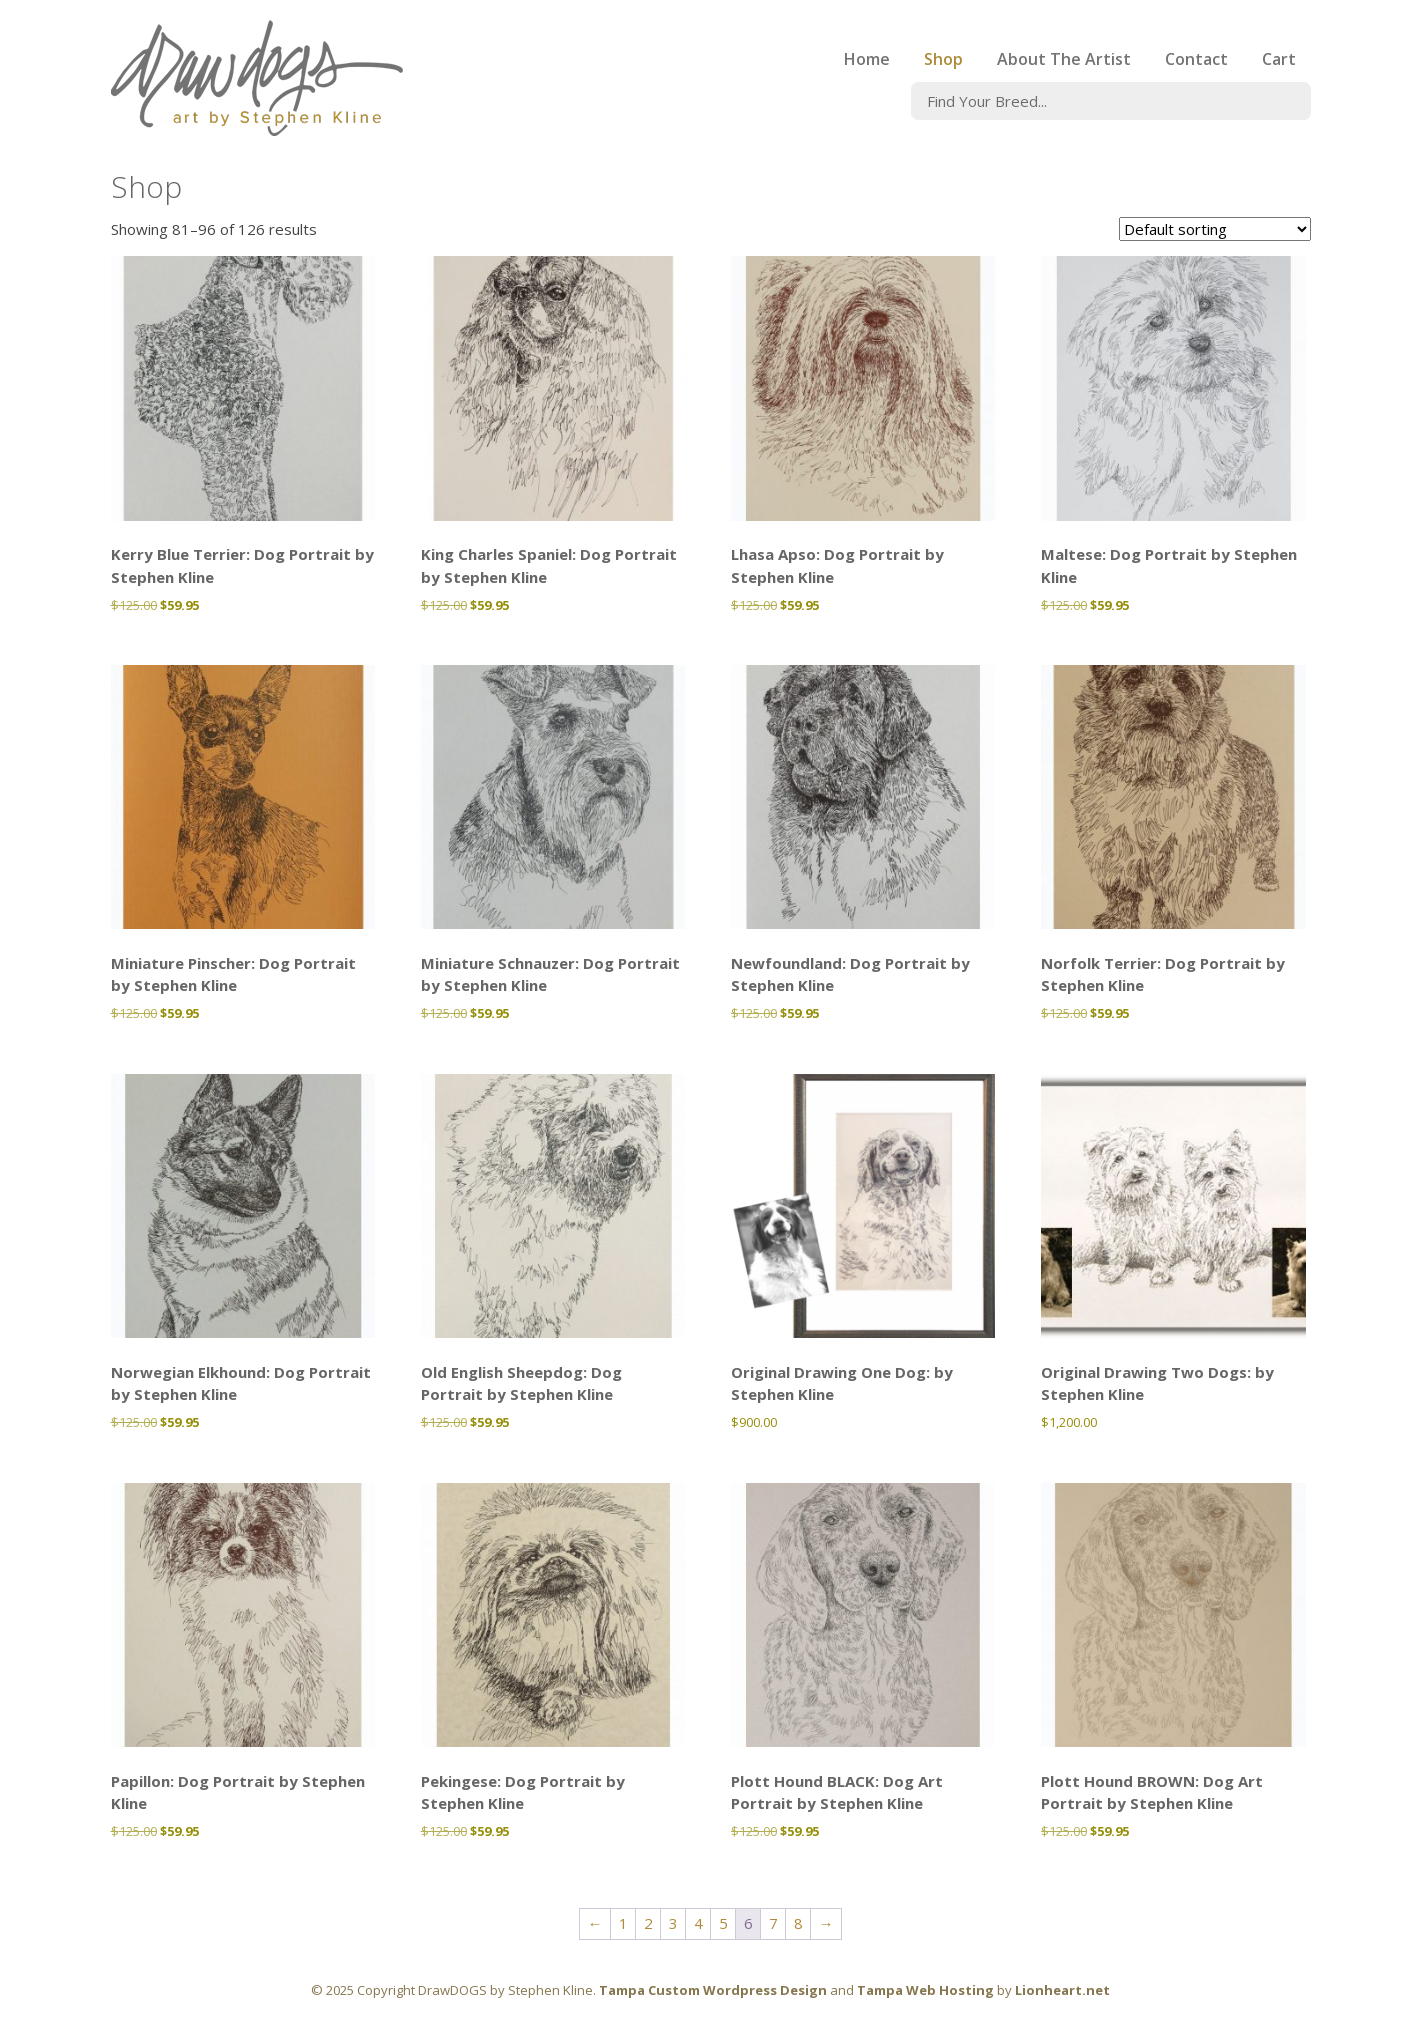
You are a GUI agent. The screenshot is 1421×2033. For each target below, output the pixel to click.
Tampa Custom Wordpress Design (713, 1990)
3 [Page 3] (673, 1923)
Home (867, 59)
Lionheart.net (1062, 1990)
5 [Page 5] (723, 1923)
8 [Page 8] (798, 1923)
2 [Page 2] (648, 1923)
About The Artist (1064, 59)
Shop (943, 59)
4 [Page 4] (698, 1923)
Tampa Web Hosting (925, 1990)
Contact (1196, 59)
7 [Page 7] (773, 1923)
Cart (1279, 59)
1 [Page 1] (623, 1923)
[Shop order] (1215, 229)
